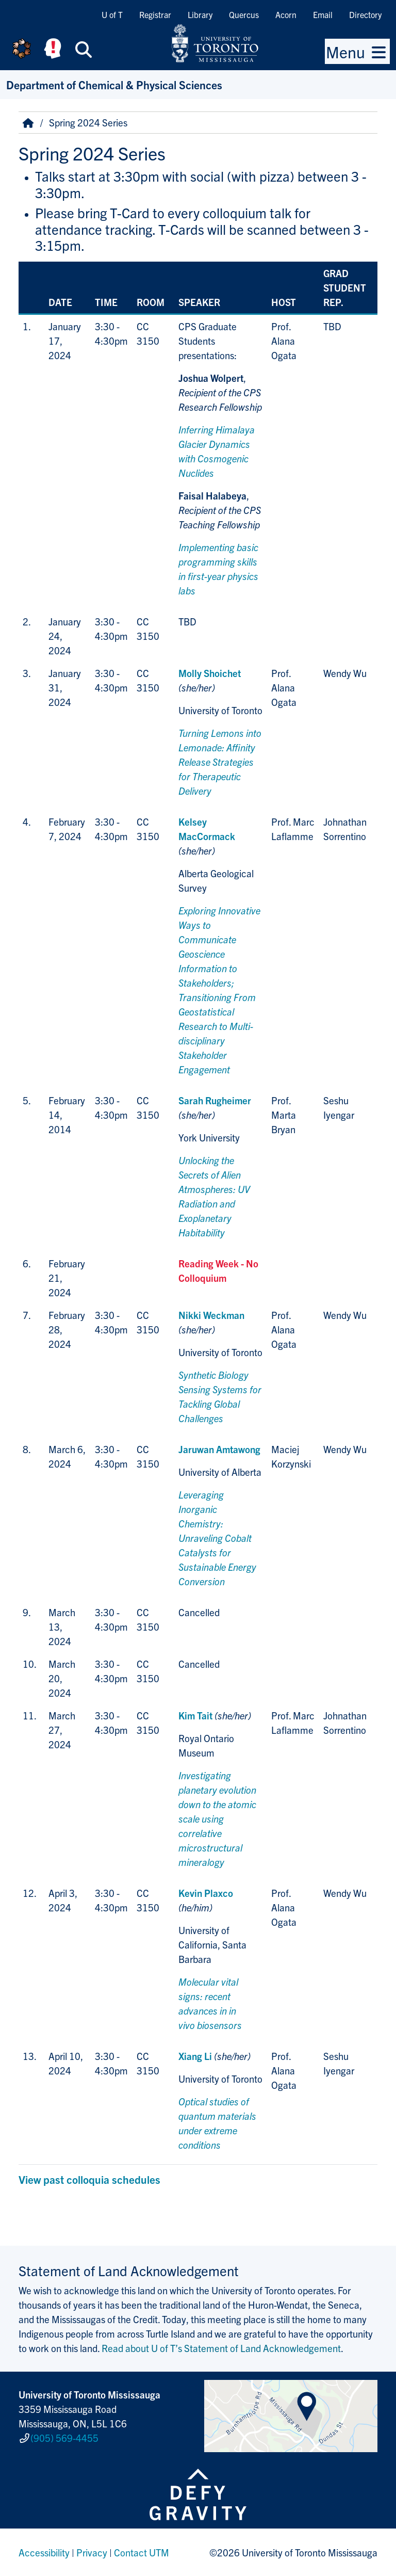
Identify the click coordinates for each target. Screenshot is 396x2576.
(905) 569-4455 (64, 2438)
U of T (112, 14)
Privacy (91, 2552)
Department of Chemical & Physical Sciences (114, 84)
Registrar (155, 14)
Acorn (285, 14)
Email (323, 14)
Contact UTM (141, 2552)
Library (200, 14)
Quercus (244, 14)
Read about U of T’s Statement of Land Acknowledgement (221, 2348)
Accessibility (44, 2552)
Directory (365, 14)
